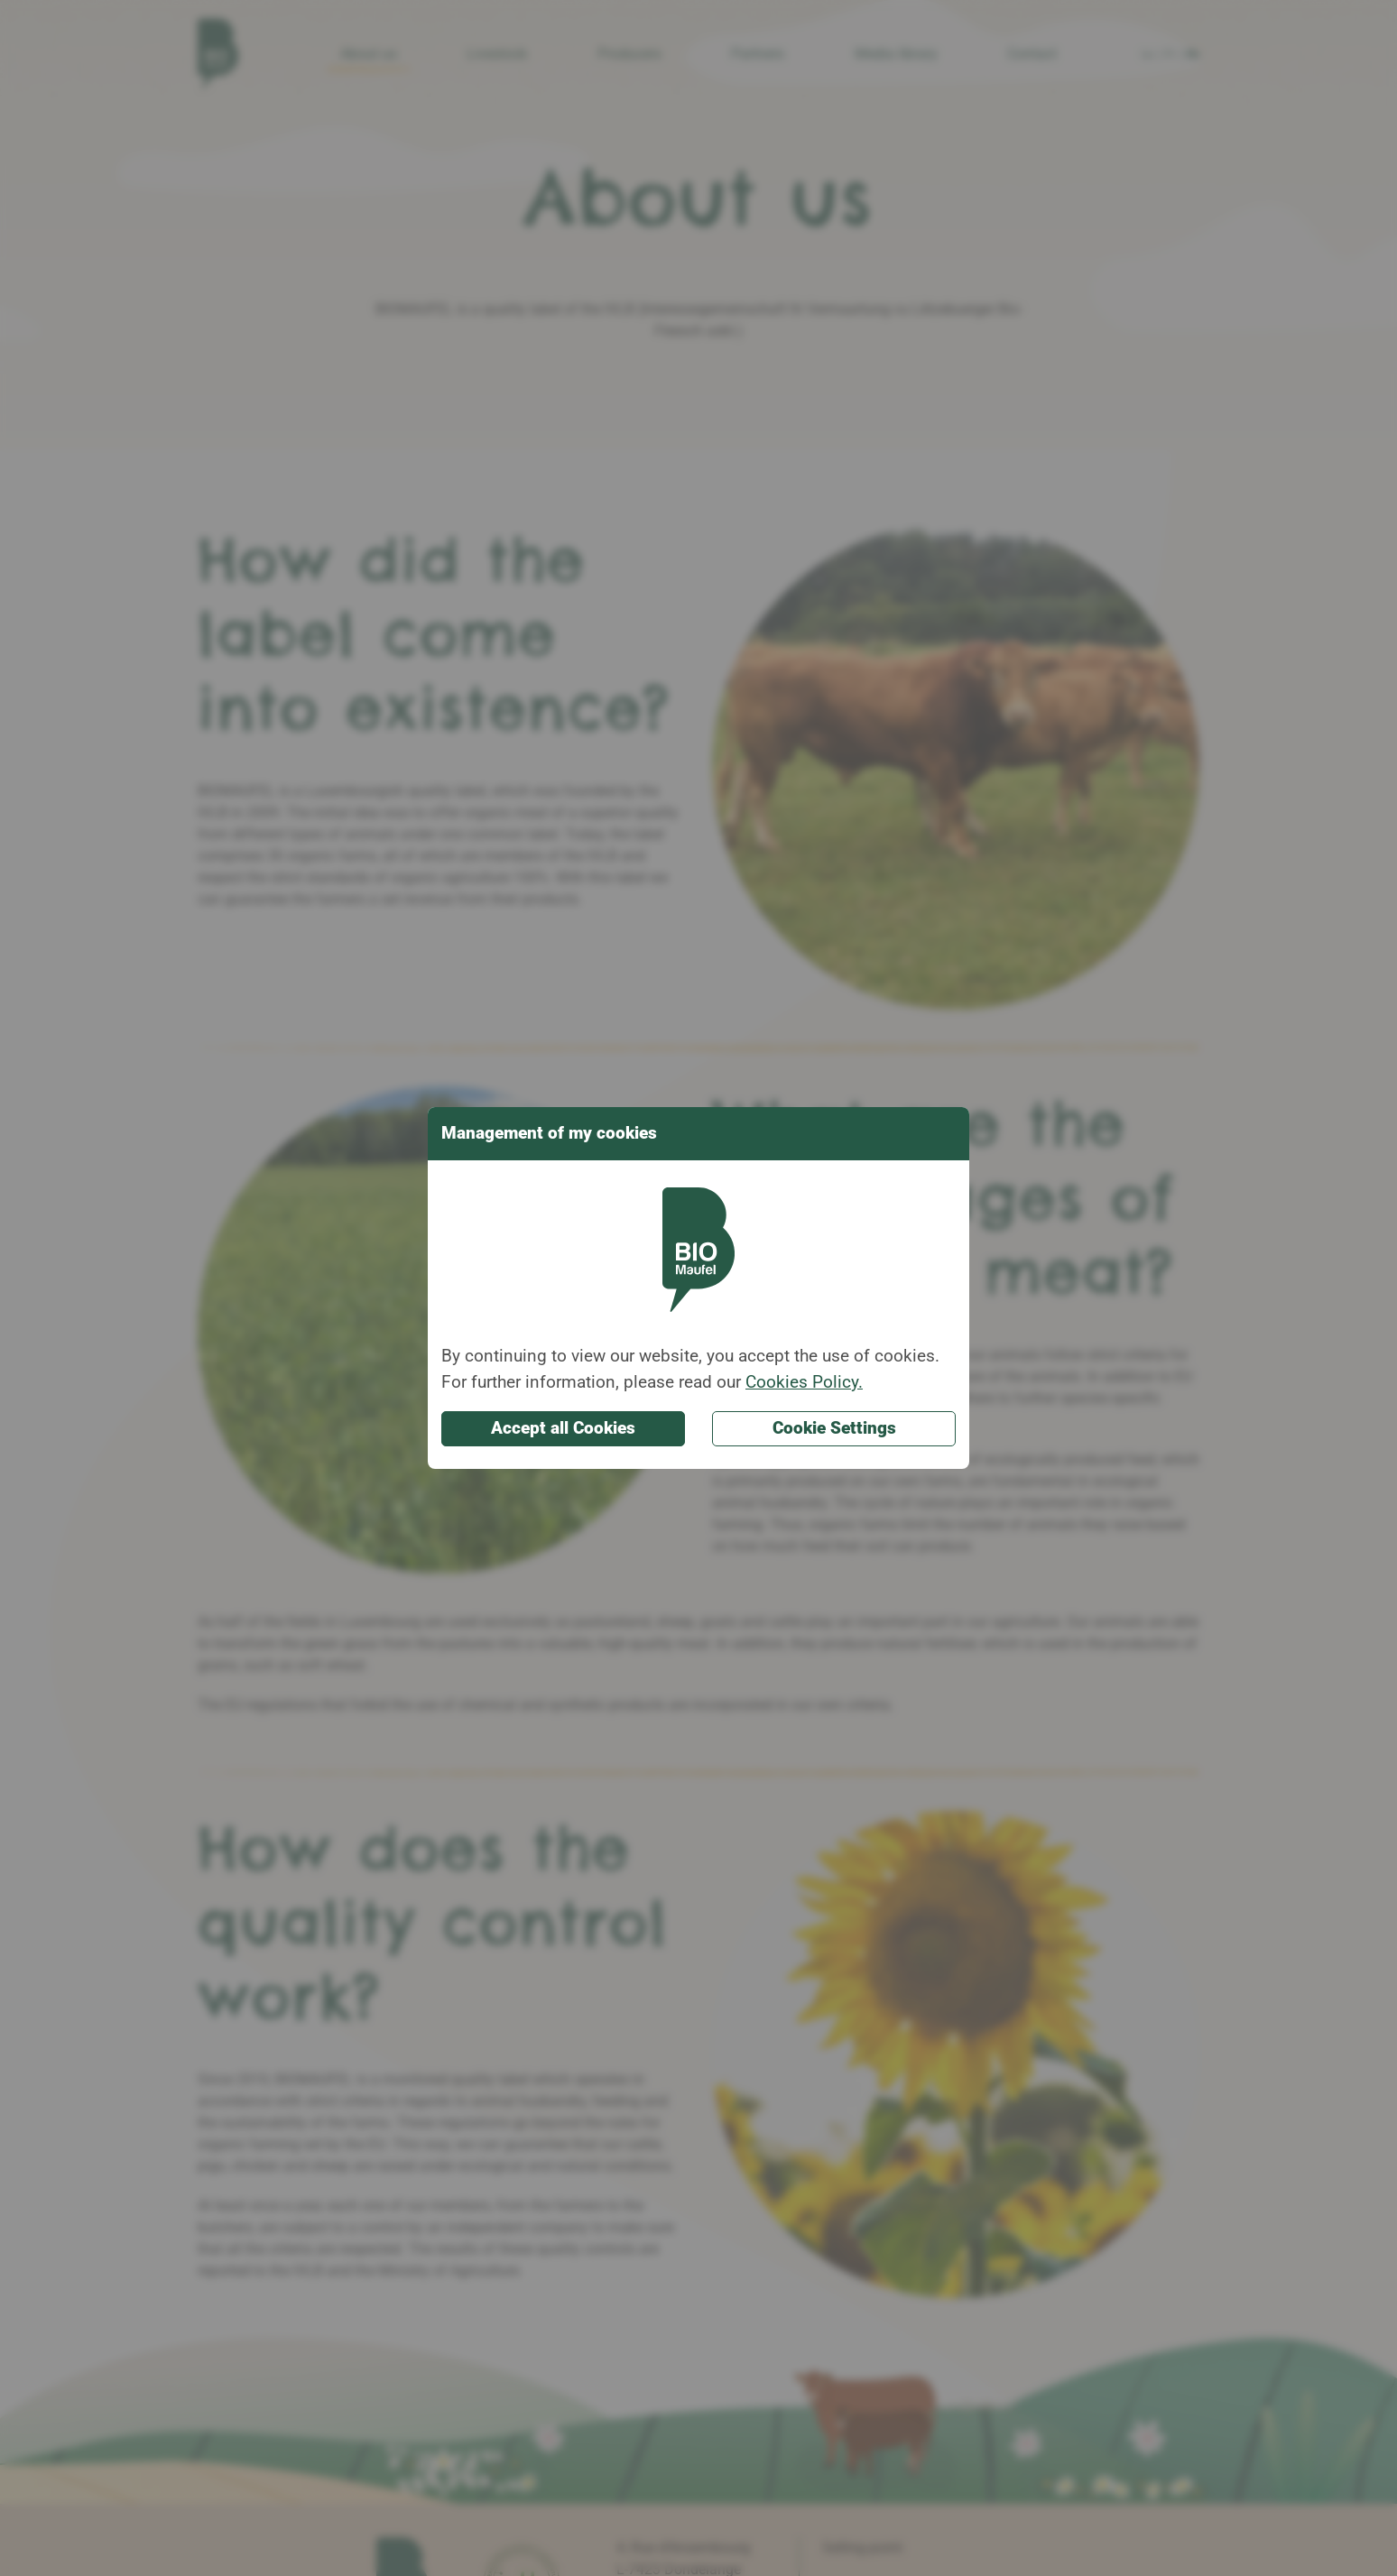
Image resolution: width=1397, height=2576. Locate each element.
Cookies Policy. (804, 1381)
